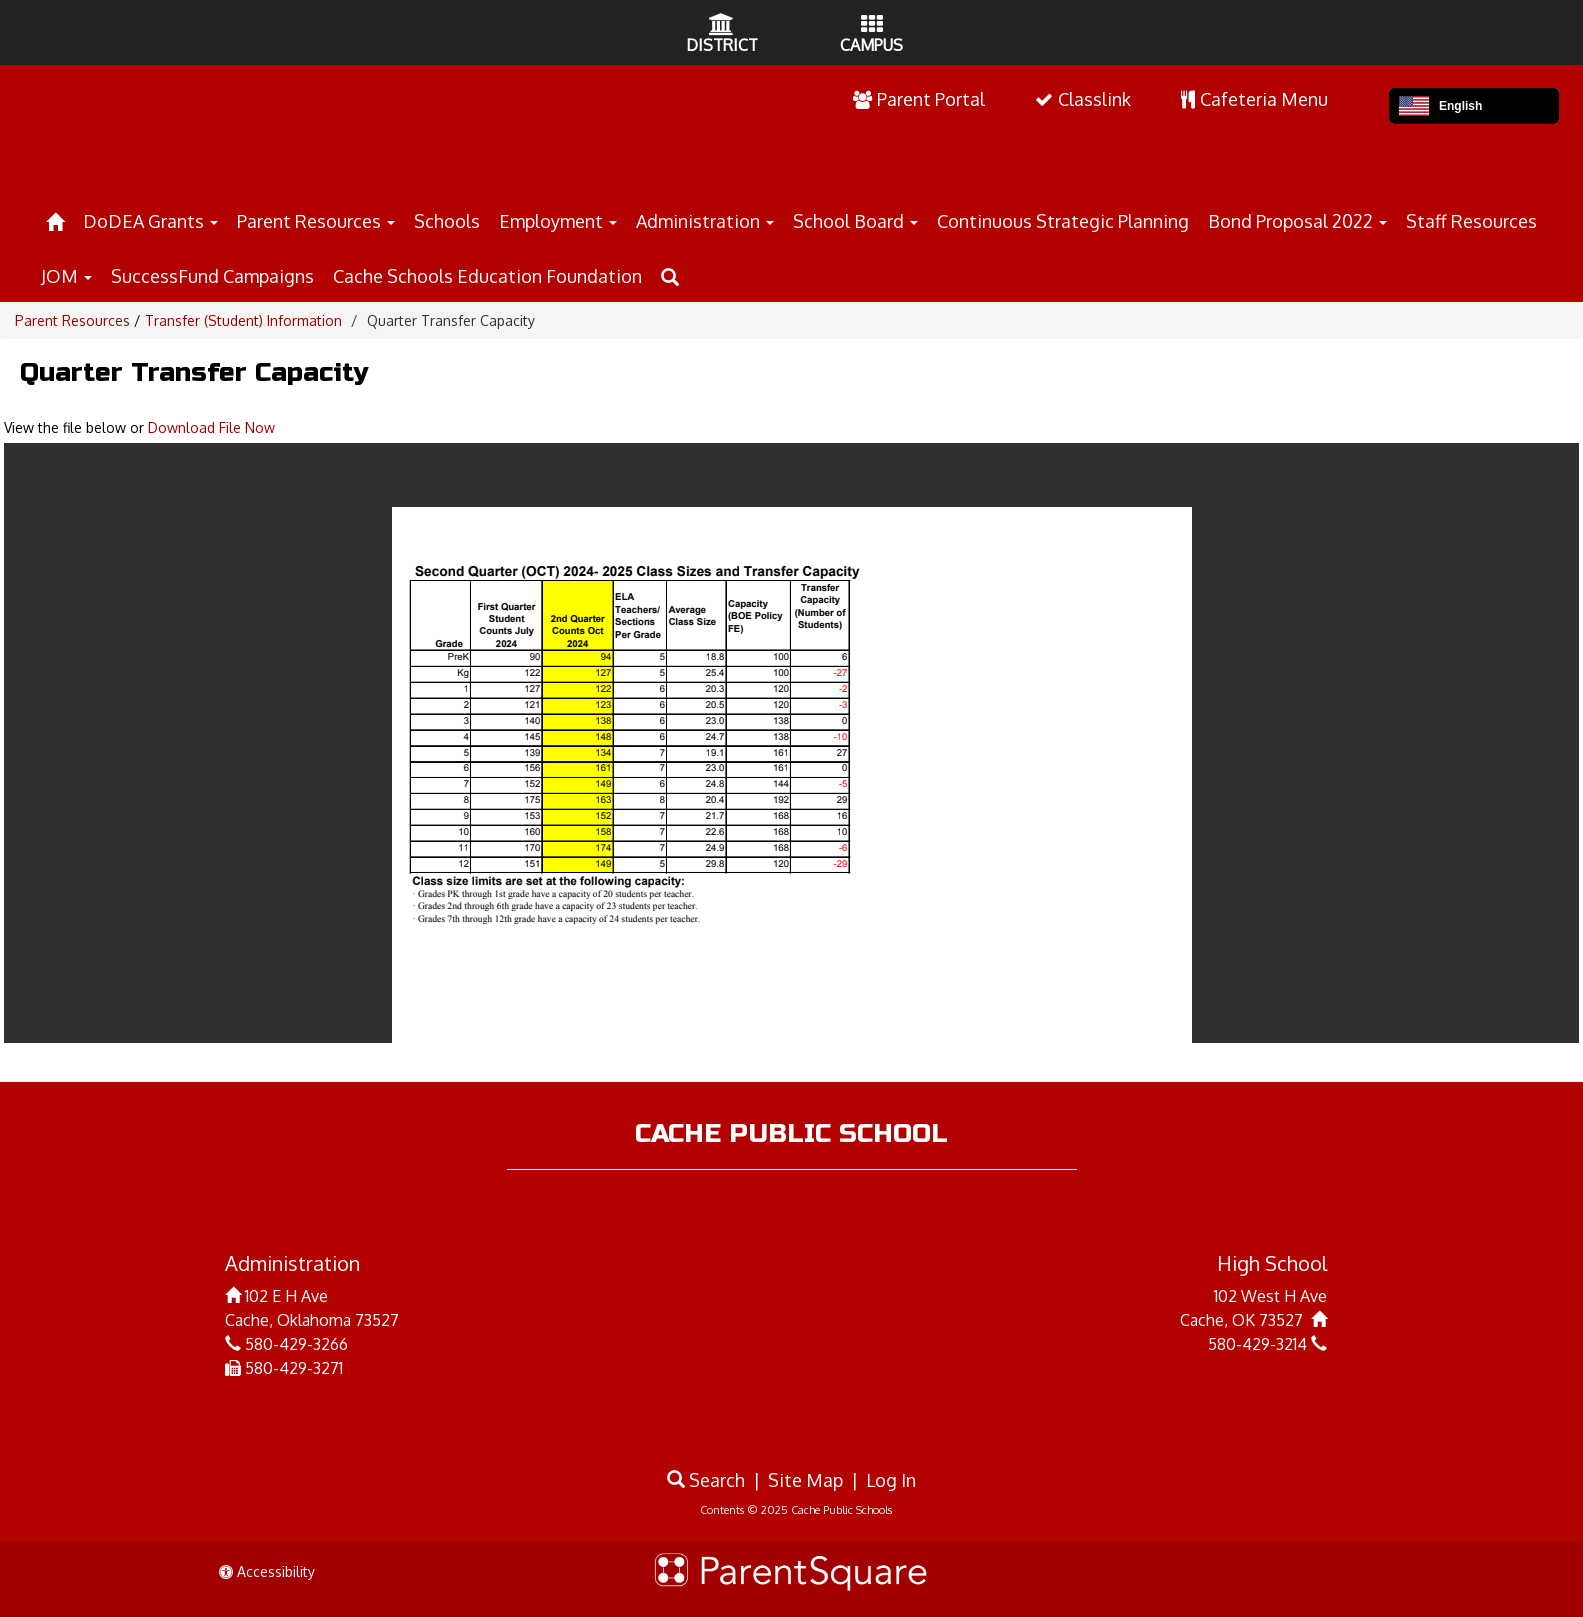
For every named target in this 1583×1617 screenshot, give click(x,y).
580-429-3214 (1257, 1344)
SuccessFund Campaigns (212, 276)
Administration (705, 221)
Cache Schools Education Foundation (487, 276)
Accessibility (267, 1571)
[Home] (55, 218)
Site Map (805, 1480)
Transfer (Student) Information (243, 320)
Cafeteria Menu (1254, 99)
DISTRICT (722, 45)
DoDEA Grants (150, 221)
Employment (558, 221)
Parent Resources (316, 221)
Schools (447, 221)
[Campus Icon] (872, 26)
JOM (66, 276)
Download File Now (211, 427)
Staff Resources (1471, 221)
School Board (855, 221)
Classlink (1083, 99)
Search (706, 1480)
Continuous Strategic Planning (1063, 221)
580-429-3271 (294, 1368)
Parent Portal (919, 99)
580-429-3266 (296, 1344)
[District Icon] (721, 26)
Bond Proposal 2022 (1297, 221)
